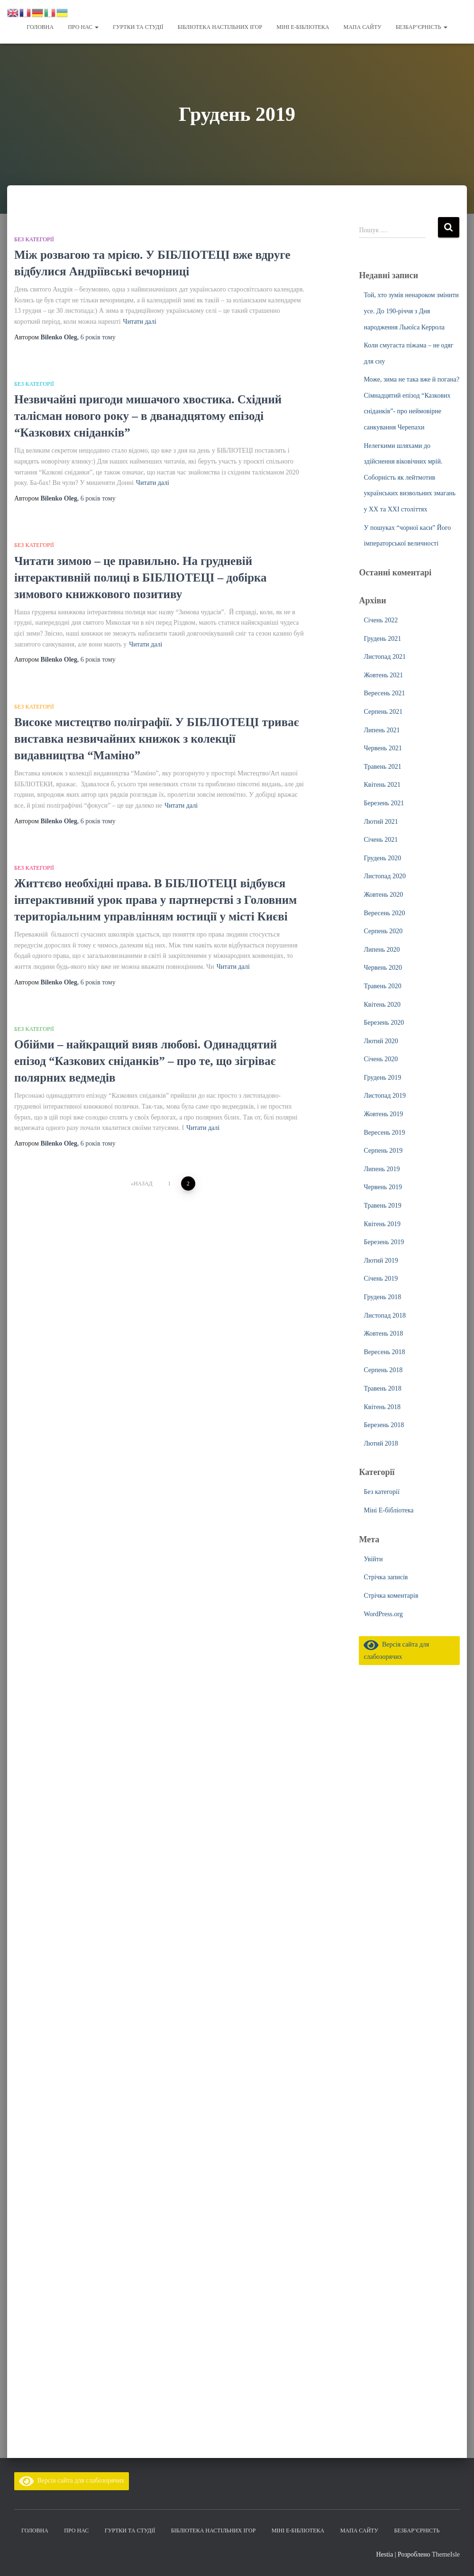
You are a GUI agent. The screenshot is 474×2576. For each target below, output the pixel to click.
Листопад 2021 (384, 656)
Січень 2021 (381, 839)
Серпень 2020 (383, 930)
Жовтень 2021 (383, 674)
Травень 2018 (382, 1388)
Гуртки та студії (138, 27)
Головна (40, 27)
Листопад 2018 (384, 1315)
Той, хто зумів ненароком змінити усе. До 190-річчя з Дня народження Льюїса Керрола (411, 310)
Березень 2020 (384, 1022)
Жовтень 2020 (383, 894)
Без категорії (34, 239)
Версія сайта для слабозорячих (71, 2480)
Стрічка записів (386, 1576)
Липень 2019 (382, 1168)
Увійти (373, 1558)
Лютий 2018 (381, 1443)
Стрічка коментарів (391, 1595)
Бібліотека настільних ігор (220, 27)
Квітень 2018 (382, 1406)
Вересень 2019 (384, 1132)
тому (98, 336)
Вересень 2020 (384, 912)
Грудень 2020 (382, 857)
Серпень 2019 (383, 1150)
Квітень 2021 (382, 784)
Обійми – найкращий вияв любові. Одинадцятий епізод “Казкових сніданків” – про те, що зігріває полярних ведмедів (145, 1060)
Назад (143, 1183)
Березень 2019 (384, 1241)
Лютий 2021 (381, 821)
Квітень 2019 (382, 1223)
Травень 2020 (382, 985)
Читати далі (139, 321)
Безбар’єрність (421, 27)
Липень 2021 (382, 729)
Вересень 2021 (384, 692)
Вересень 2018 (384, 1351)
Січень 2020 (381, 1058)
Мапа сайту (362, 27)
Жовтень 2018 (383, 1333)
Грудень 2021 (382, 638)
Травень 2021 (382, 766)
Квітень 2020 (382, 1004)
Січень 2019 (381, 1278)
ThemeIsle (446, 2554)
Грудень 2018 (382, 1296)
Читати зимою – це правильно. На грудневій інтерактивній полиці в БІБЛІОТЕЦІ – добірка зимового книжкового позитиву (140, 577)
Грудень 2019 (382, 1077)
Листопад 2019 (384, 1095)
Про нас (83, 27)
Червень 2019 (382, 1186)
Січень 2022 (381, 619)
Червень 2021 (382, 747)
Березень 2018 (384, 1424)
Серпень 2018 (383, 1369)
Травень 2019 (382, 1205)
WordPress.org (383, 1613)
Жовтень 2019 (383, 1113)
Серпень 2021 (383, 711)
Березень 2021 (384, 802)
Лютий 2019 (381, 1260)
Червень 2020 (382, 967)
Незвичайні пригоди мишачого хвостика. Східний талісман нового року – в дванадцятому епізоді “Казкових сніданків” (148, 415)
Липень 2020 (382, 949)
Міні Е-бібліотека (302, 27)
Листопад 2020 (384, 875)
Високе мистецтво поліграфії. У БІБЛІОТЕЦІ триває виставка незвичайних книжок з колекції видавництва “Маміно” (156, 738)
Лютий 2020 (381, 1040)
